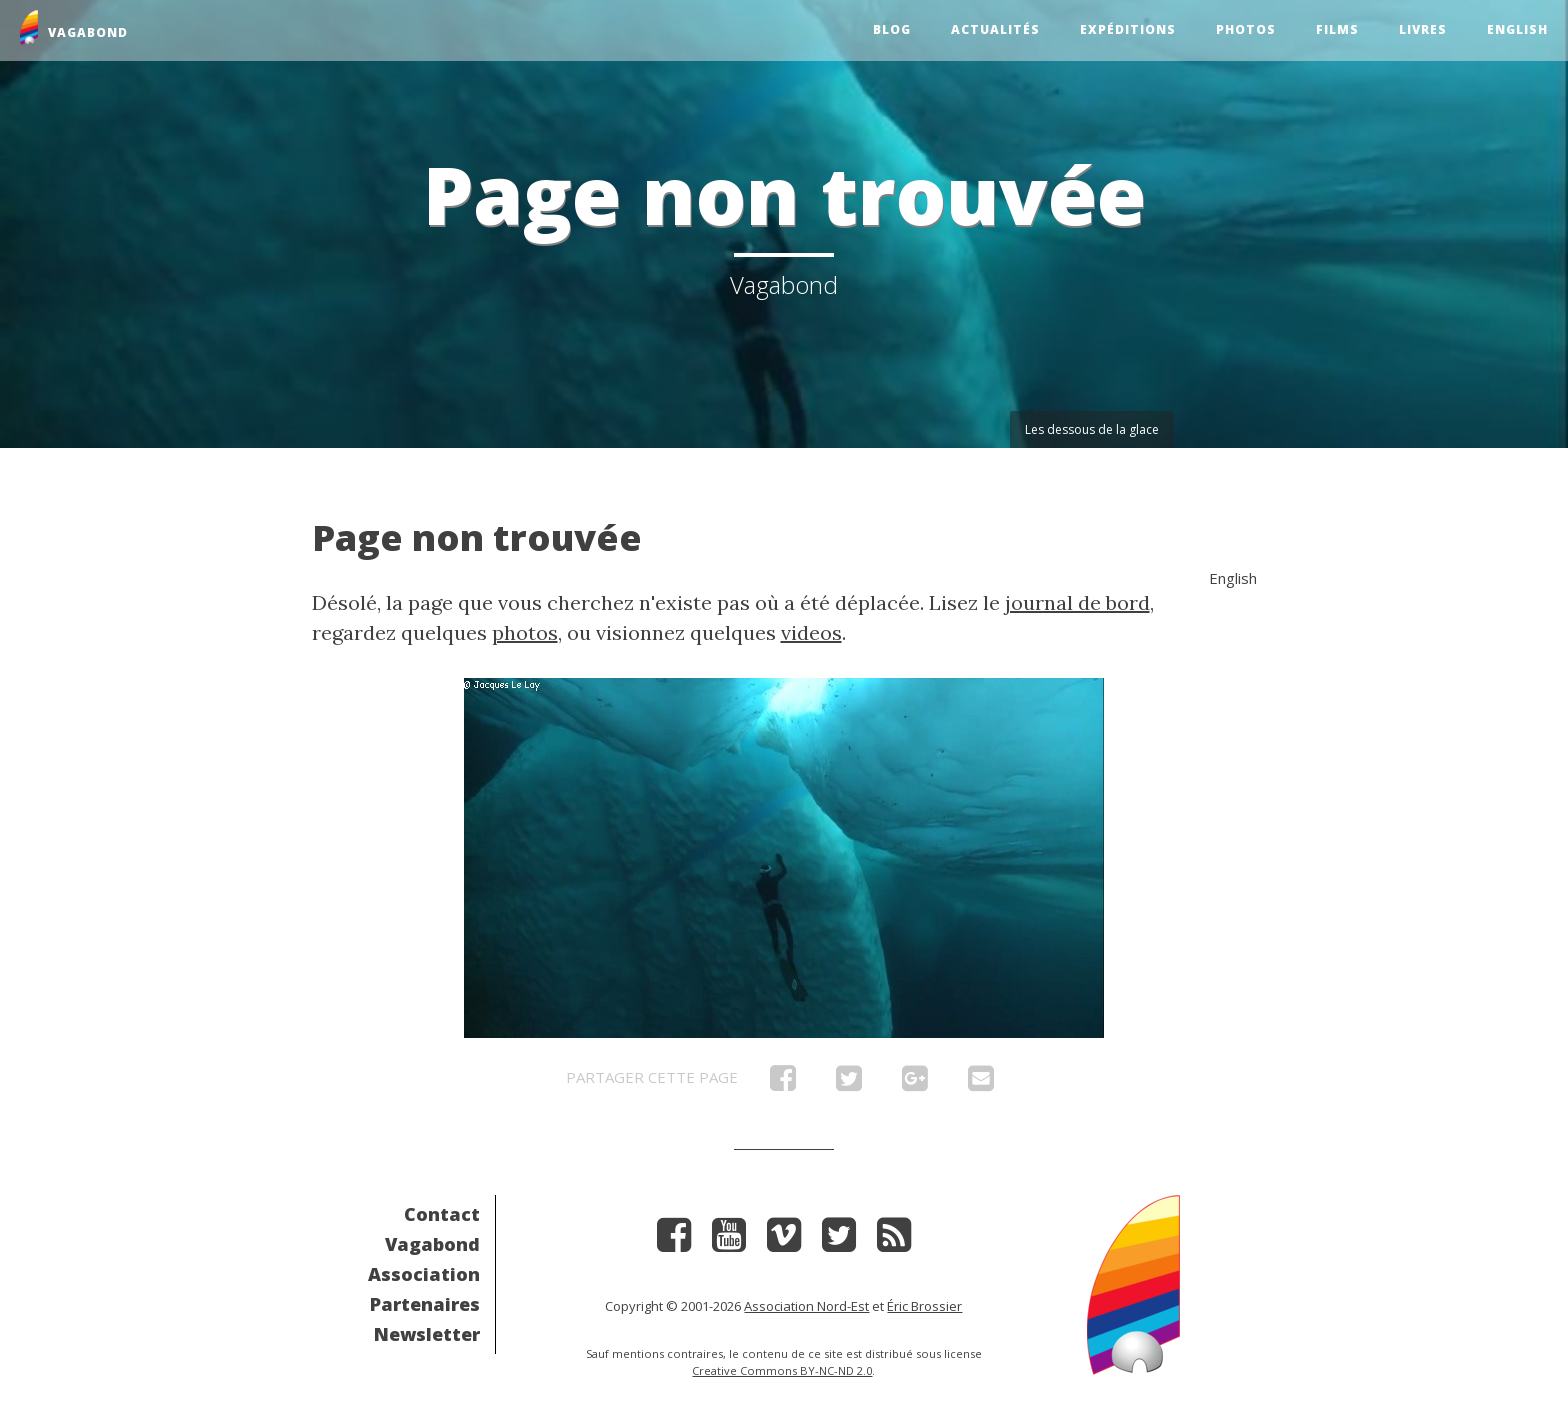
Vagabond (432, 1244)
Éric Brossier (924, 1306)
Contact (442, 1214)
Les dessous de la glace (1092, 429)
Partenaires (425, 1304)
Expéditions (1128, 29)
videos (811, 632)
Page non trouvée (477, 537)
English (1517, 29)
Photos (1246, 29)
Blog (892, 29)
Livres (1423, 29)
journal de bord (1077, 602)
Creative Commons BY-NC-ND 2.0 (782, 1370)
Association (424, 1274)
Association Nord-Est (806, 1306)
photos (525, 632)
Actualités (995, 29)
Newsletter (427, 1334)
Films (1337, 29)
